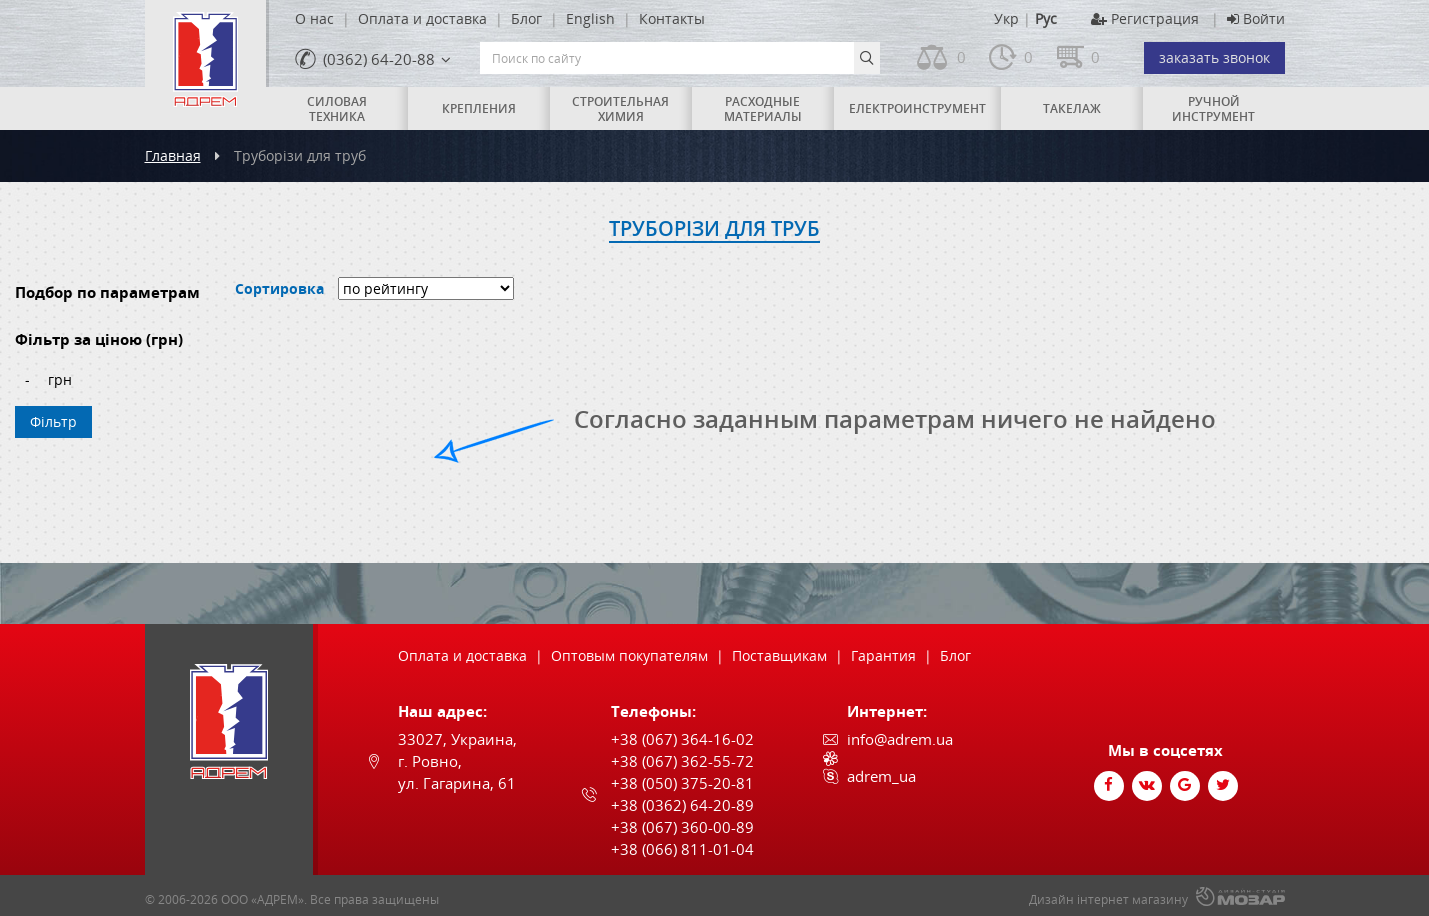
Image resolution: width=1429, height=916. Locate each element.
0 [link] (961, 57)
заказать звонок (1214, 57)
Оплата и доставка (422, 18)
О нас (314, 18)
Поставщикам (779, 655)
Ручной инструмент (1213, 109)
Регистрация (1145, 18)
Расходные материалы (763, 109)
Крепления (479, 108)
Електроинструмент (917, 108)
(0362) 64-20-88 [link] (379, 59)
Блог (526, 18)
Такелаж (1072, 108)
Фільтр (53, 421)
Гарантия (883, 655)
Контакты (672, 18)
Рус (1046, 18)
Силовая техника (337, 109)
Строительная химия (620, 109)
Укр (1006, 18)
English (590, 18)
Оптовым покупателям (629, 655)
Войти (1256, 18)
